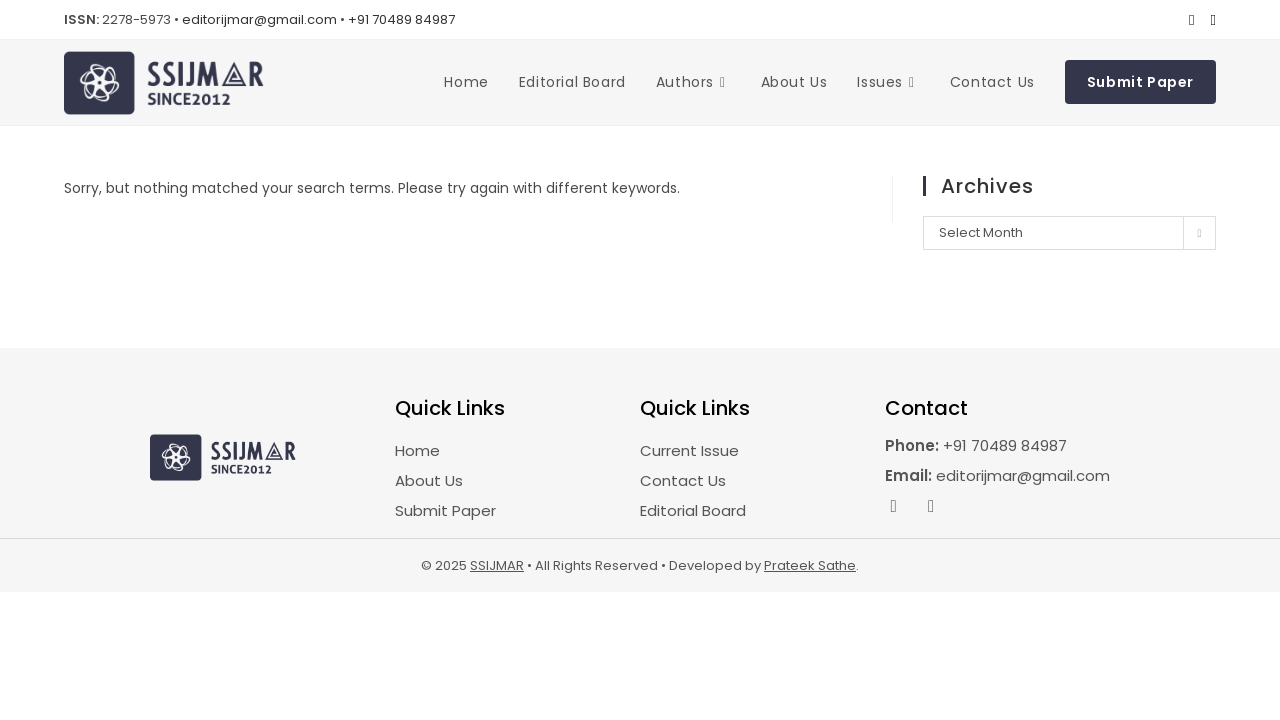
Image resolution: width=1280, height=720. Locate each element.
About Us (429, 480)
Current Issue (689, 450)
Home (417, 450)
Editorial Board (693, 510)
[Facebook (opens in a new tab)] (1191, 20)
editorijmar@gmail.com (259, 19)
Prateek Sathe (810, 565)
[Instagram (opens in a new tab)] (1209, 20)
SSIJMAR (497, 565)
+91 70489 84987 (401, 19)
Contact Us (683, 480)
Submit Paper (445, 510)
